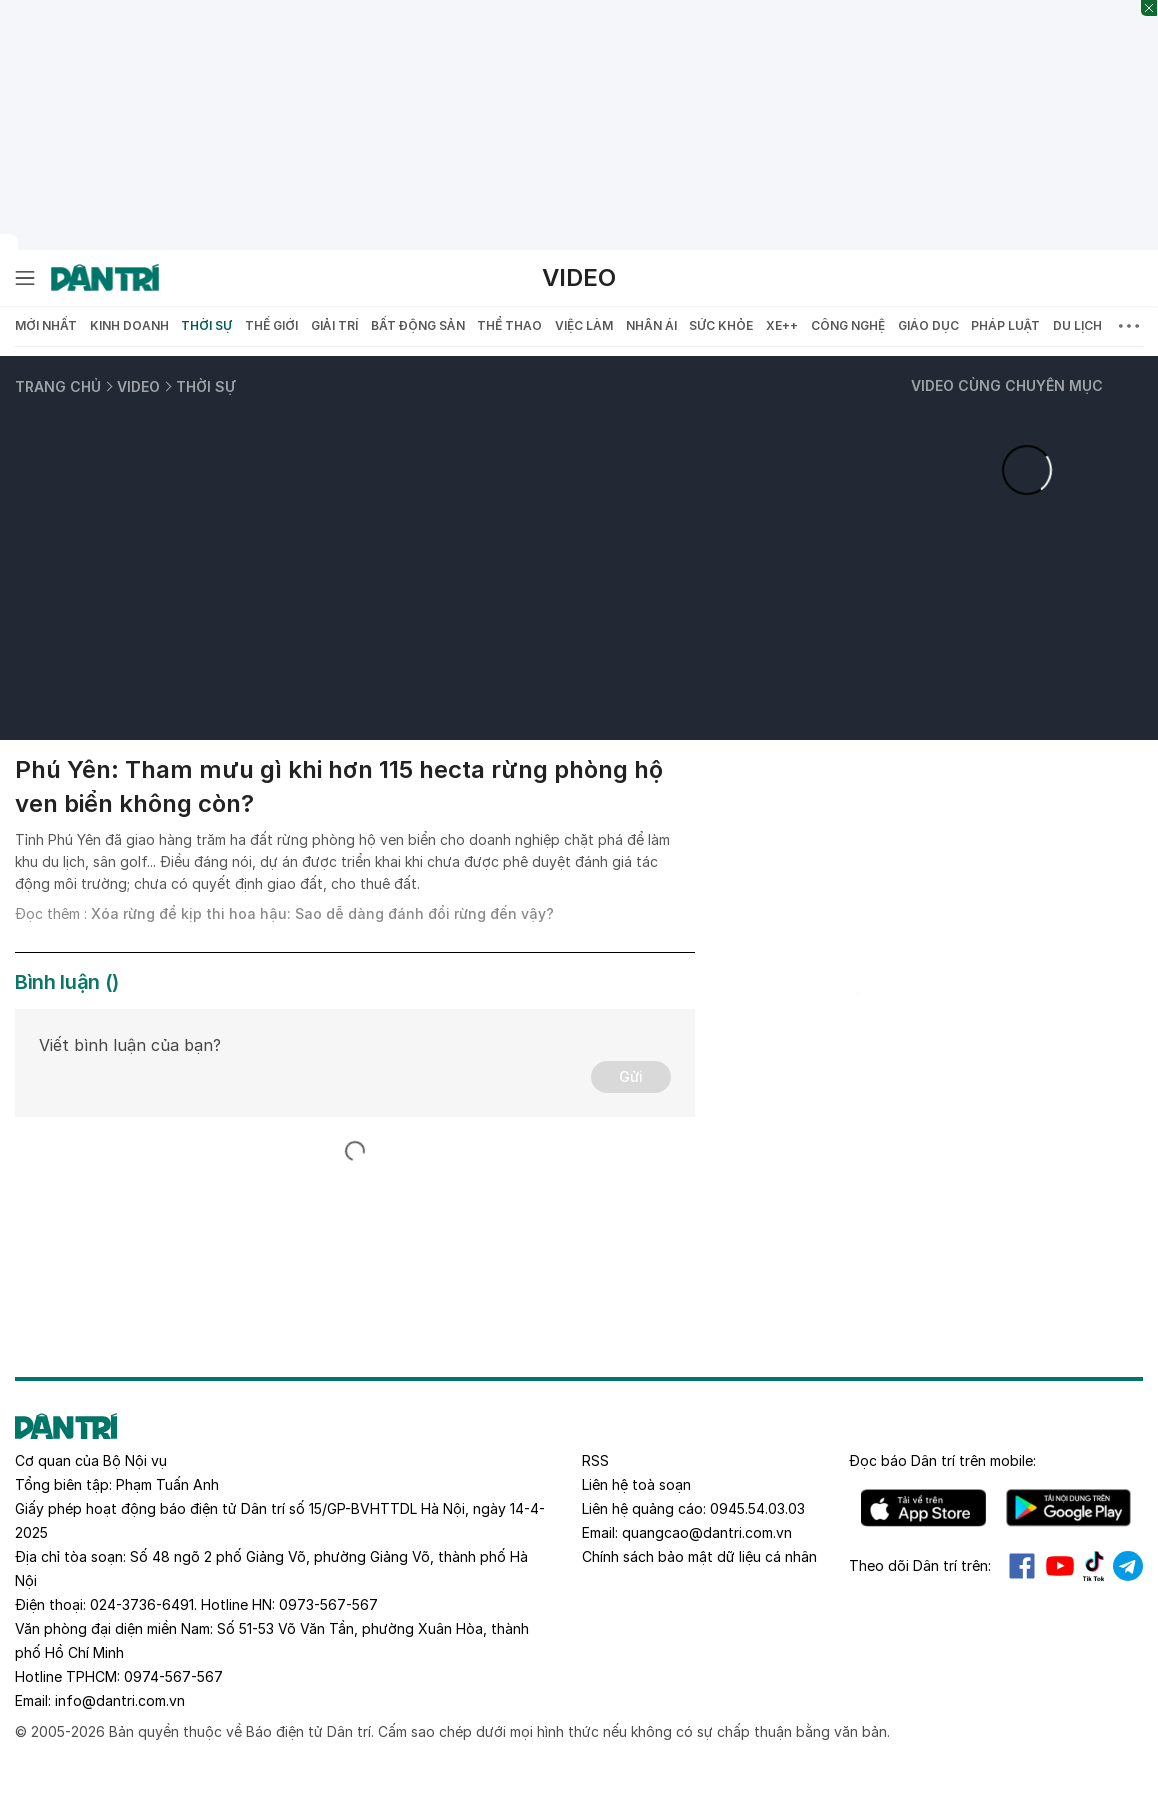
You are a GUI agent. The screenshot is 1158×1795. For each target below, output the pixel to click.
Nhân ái (651, 325)
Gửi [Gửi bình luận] (631, 1076)
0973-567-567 (328, 1604)
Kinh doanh (129, 325)
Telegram (1128, 1566)
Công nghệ (848, 325)
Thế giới (271, 325)
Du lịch (1077, 325)
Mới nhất (46, 325)
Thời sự (206, 325)
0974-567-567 (173, 1676)
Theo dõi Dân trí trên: (920, 1565)
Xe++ (782, 325)
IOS (923, 1508)
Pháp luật (1005, 325)
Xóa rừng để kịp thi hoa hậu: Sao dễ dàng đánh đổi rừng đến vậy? (322, 913)
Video (579, 277)
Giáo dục (928, 325)
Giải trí (334, 325)
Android (1068, 1508)
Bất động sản (418, 325)
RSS (595, 1460)
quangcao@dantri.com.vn (707, 1532)
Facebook (1022, 1566)
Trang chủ (58, 386)
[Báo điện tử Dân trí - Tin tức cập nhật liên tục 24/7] (105, 278)
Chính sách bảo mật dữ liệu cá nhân (699, 1556)
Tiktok (1094, 1566)
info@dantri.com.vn (120, 1700)
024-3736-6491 (142, 1604)
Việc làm (584, 325)
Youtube (1060, 1566)
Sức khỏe (721, 325)
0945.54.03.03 (757, 1508)
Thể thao (509, 325)
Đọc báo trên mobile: (942, 1460)
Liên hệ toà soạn (636, 1484)
